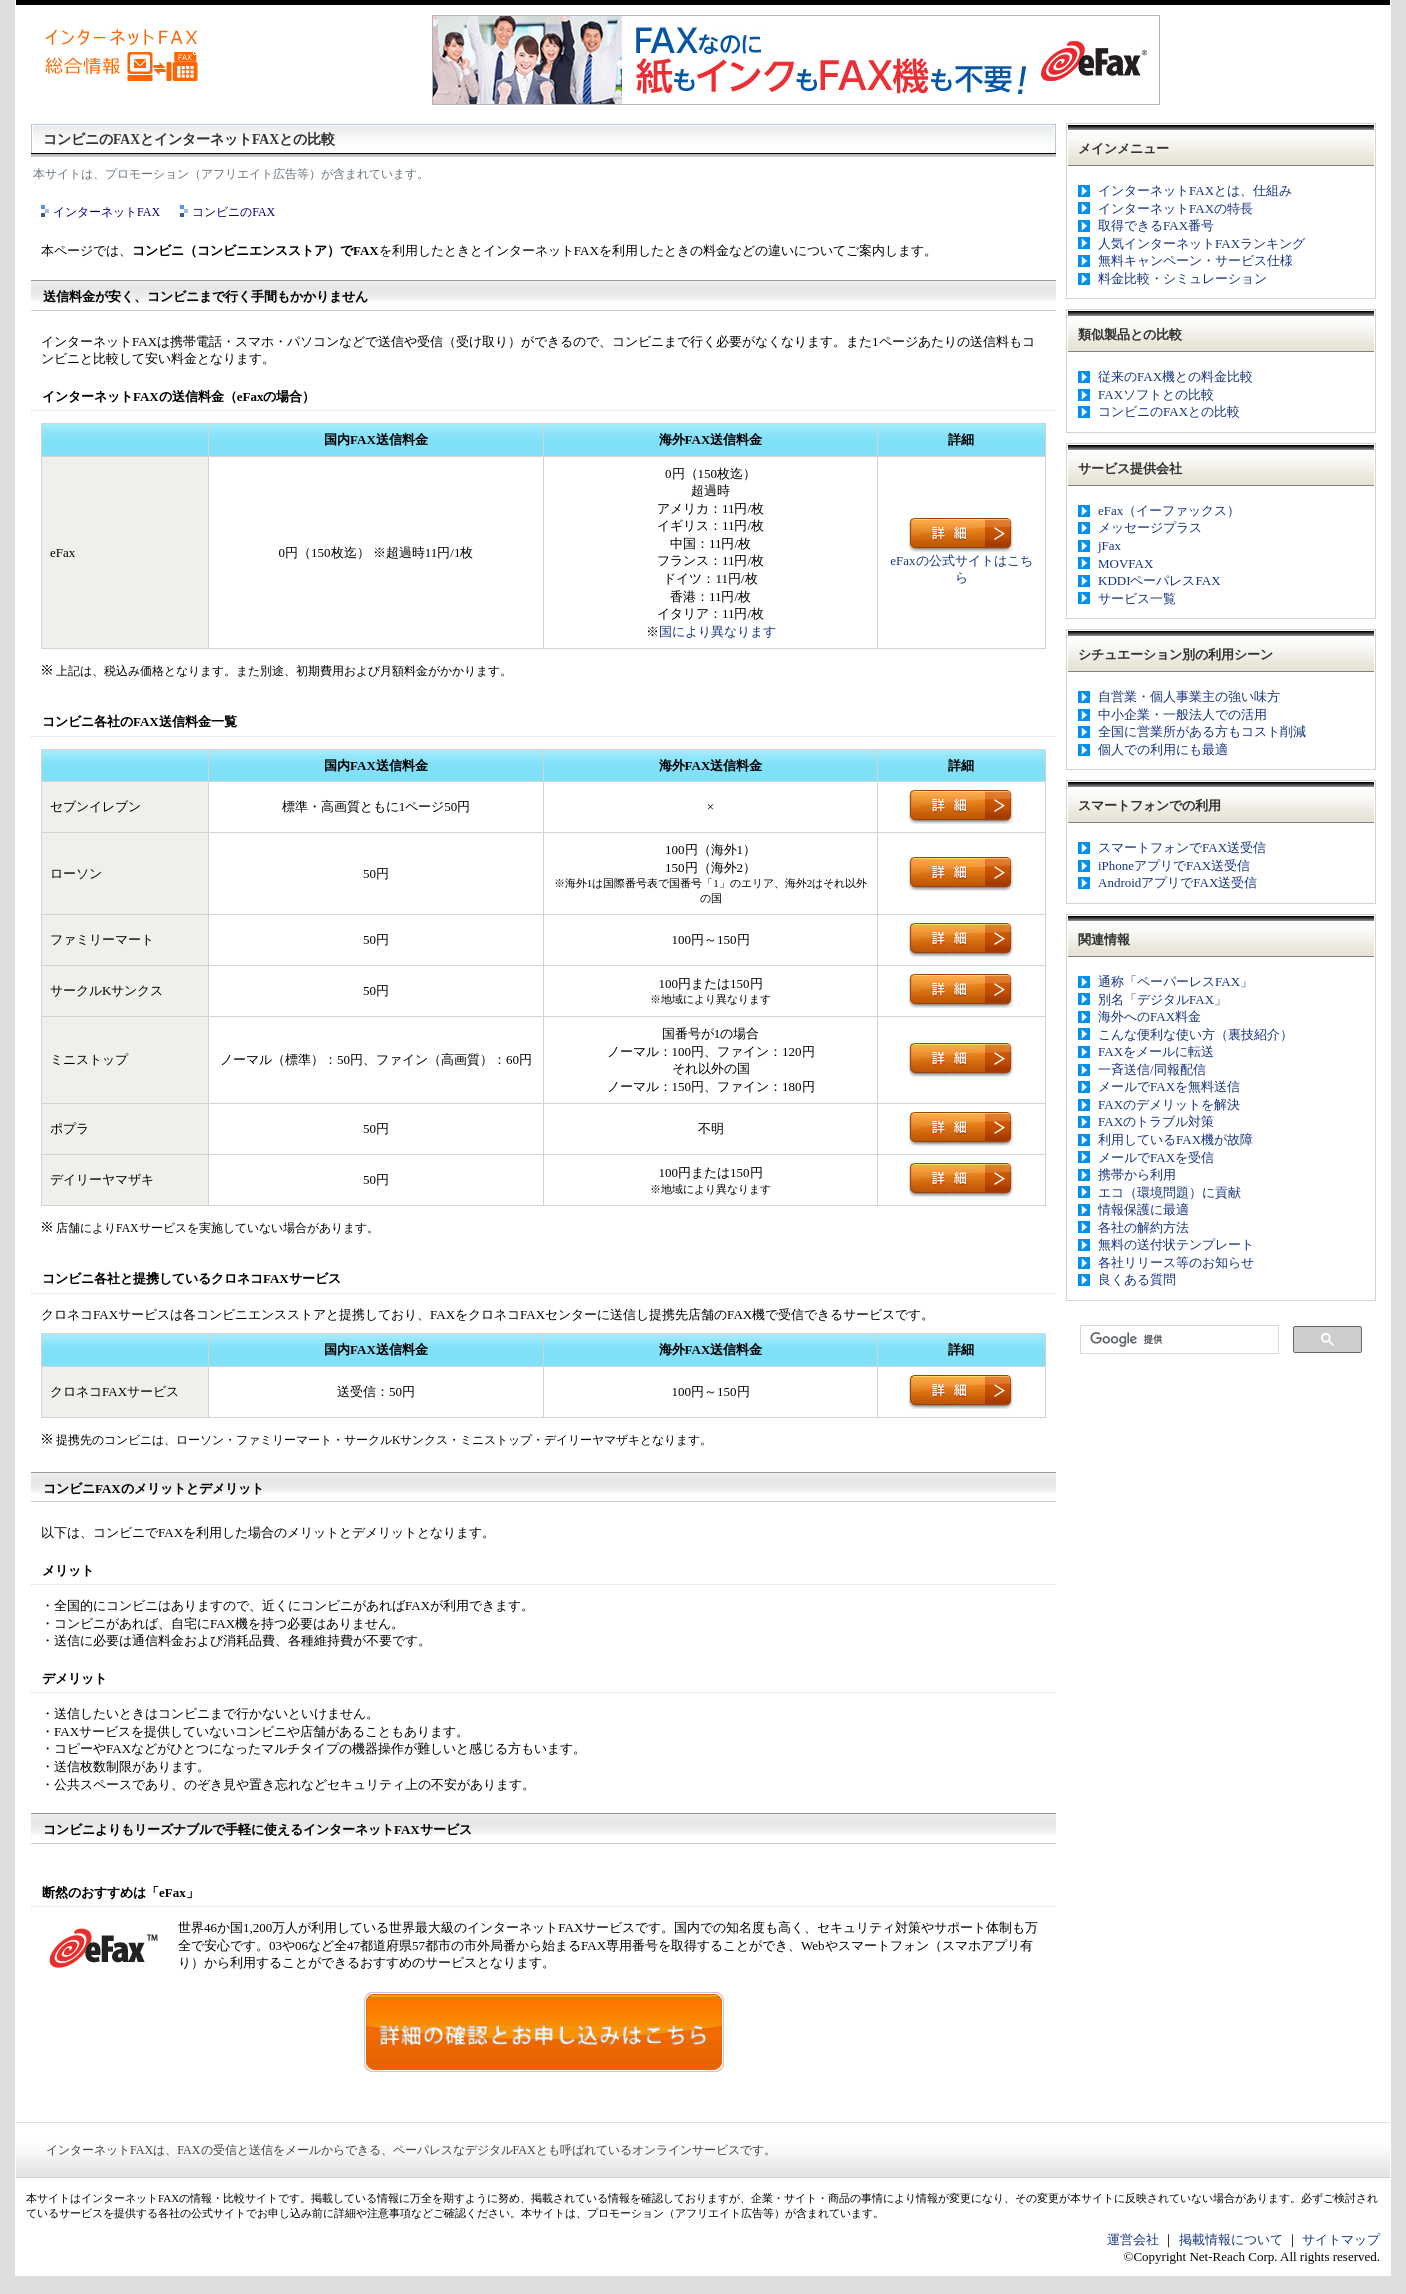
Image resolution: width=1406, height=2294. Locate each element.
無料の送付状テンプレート (1176, 1244)
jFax (1109, 545)
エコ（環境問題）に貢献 (1169, 1192)
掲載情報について (1231, 2239)
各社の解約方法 (1143, 1227)
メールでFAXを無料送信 (1169, 1086)
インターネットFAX (106, 212)
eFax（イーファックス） (1169, 510)
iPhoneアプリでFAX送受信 (1174, 865)
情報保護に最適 (1143, 1209)
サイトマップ (1341, 2239)
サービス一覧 (1137, 598)
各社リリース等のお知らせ (1176, 1262)
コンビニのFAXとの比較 (1169, 411)
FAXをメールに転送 (1156, 1051)
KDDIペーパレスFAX (1159, 580)
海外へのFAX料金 (1149, 1016)
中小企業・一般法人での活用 (1182, 714)
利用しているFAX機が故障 (1175, 1139)
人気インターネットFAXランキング (1201, 243)
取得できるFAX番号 (1156, 225)
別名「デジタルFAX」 (1162, 999)
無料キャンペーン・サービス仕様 (1195, 260)
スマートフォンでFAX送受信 (1182, 847)
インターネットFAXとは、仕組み (1195, 190)
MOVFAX (1125, 563)
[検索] (1177, 1340)
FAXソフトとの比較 (1156, 394)
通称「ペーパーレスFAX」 (1175, 981)
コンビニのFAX (233, 212)
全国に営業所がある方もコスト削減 (1202, 731)
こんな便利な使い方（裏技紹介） (1195, 1034)
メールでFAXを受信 (1156, 1157)
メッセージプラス (1150, 527)
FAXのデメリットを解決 (1169, 1104)
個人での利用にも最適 (1163, 749)
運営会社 (1133, 2239)
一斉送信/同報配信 (1152, 1069)
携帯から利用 (1137, 1174)
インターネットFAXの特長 (1175, 208)
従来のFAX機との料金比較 (1175, 376)
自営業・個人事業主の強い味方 (1189, 696)
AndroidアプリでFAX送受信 (1177, 882)
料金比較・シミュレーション (1182, 278)
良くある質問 (1137, 1279)
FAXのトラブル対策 (1156, 1121)
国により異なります (717, 631)
